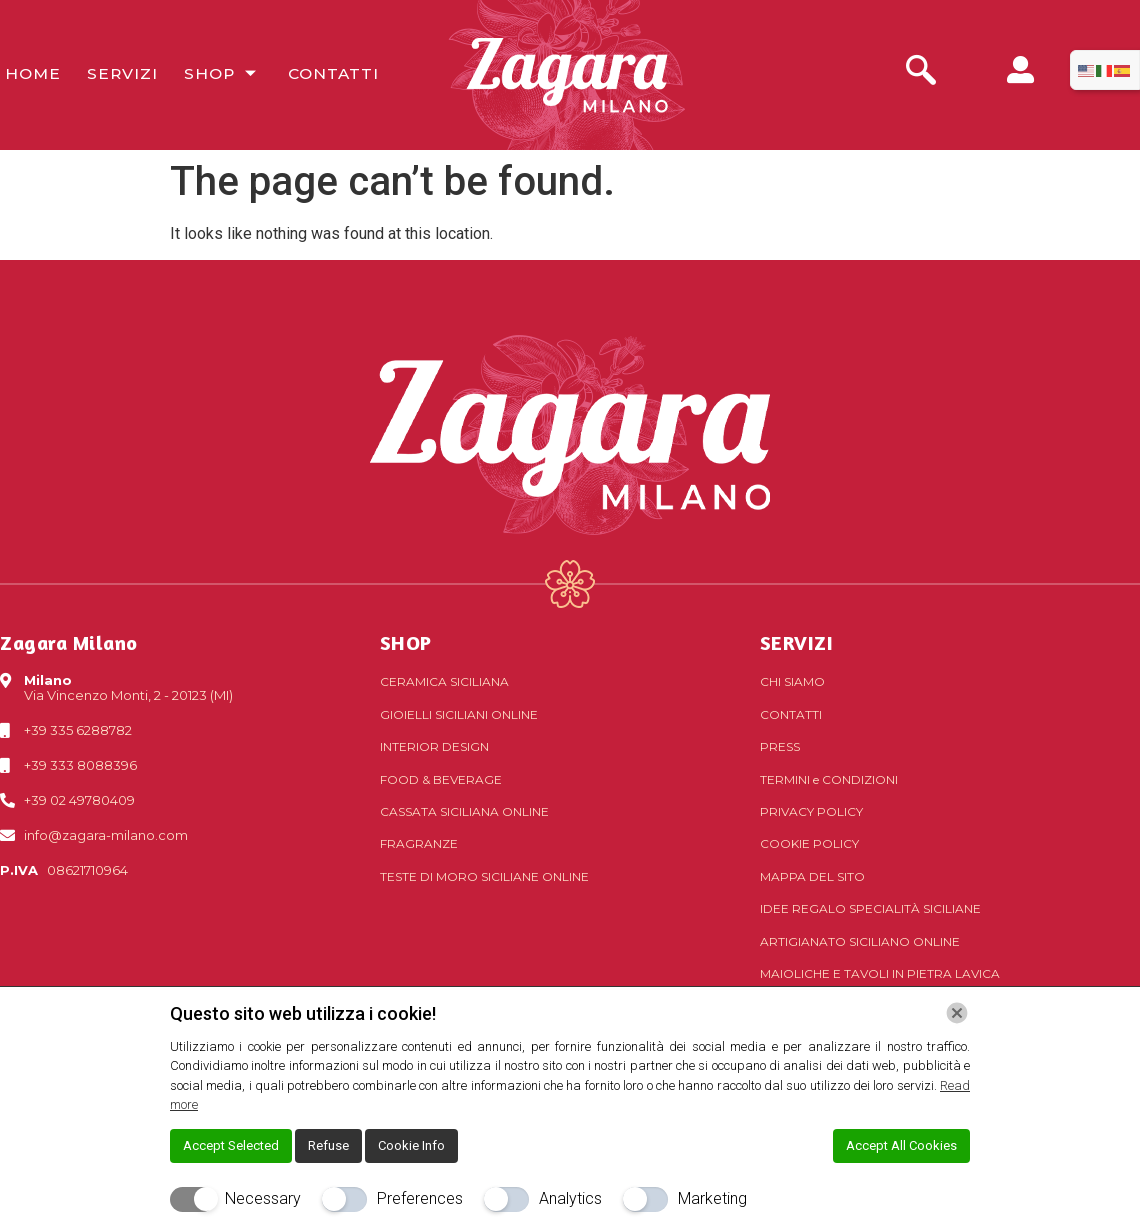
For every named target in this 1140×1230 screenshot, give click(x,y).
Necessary (263, 1198)
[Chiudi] (957, 1013)
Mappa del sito (812, 876)
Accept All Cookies (901, 1145)
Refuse (328, 1145)
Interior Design (434, 746)
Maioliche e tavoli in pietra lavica (880, 973)
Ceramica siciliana (444, 681)
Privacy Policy (811, 811)
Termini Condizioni (829, 779)
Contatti (321, 74)
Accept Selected (231, 1145)
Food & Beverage (441, 779)
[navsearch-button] (921, 72)
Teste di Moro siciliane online (484, 876)
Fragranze (419, 843)
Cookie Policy (809, 843)
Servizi (114, 74)
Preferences (420, 1198)
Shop (212, 74)
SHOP (406, 642)
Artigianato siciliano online (860, 941)
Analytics (570, 1198)
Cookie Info (411, 1145)
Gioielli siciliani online (459, 714)
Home (27, 74)
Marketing (712, 1198)
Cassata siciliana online (464, 811)
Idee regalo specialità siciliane (870, 908)
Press (780, 746)
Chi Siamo (792, 681)
